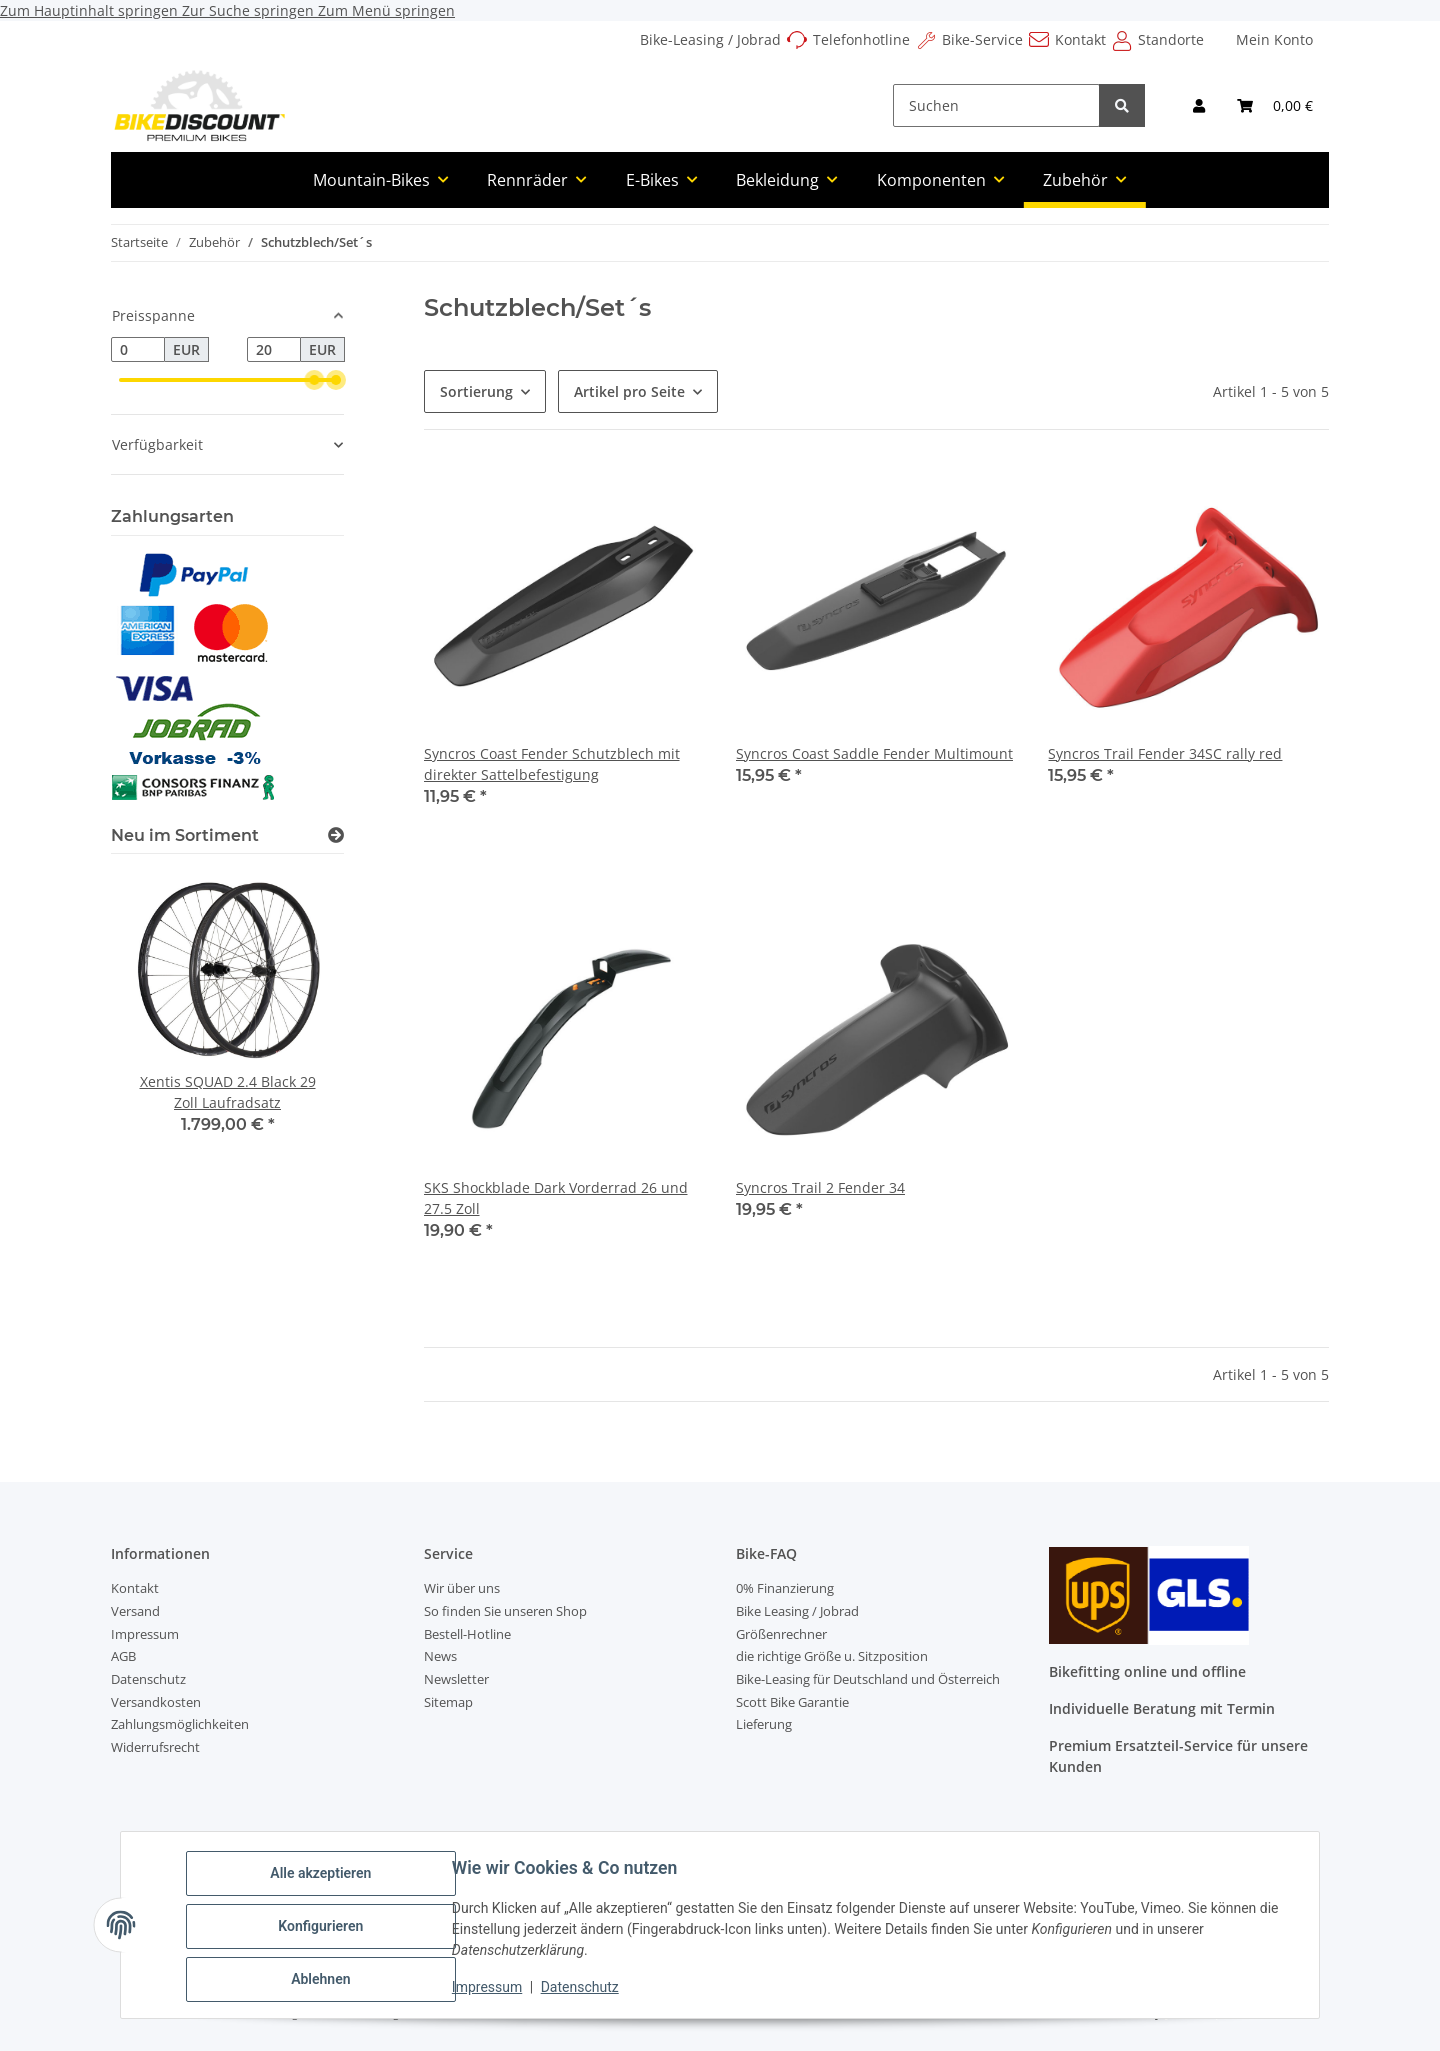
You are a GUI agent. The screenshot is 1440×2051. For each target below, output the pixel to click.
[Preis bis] (274, 350)
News (440, 1656)
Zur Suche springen (250, 10)
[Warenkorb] (1275, 105)
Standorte (1171, 39)
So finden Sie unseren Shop (505, 1611)
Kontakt (1080, 39)
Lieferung (764, 1724)
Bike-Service (982, 39)
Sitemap (448, 1702)
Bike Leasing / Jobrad (797, 1611)
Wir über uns (462, 1588)
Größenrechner (781, 1634)
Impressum (490, 1989)
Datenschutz (583, 1989)
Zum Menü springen (386, 10)
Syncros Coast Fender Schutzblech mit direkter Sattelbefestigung (552, 764)
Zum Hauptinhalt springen (91, 10)
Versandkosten (156, 1702)
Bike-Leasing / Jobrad (710, 39)
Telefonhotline (861, 39)
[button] (1199, 105)
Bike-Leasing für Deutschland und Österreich (868, 1679)
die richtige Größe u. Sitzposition (832, 1656)
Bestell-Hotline (467, 1634)
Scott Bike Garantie (792, 1702)
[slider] (314, 380)
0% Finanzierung (785, 1588)
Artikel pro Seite (629, 391)
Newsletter (456, 1679)
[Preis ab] (138, 350)
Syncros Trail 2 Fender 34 (820, 1187)
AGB (123, 1656)
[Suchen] (996, 105)
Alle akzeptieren (323, 1876)
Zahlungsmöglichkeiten (180, 1724)
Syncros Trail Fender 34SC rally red (1165, 753)
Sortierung (476, 391)
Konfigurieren (323, 1928)
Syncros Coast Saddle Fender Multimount (874, 753)
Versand (135, 1611)
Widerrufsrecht (155, 1747)
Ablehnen (323, 1980)
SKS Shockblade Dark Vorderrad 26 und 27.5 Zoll (556, 1198)
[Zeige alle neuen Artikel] (336, 835)
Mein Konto (1274, 39)
